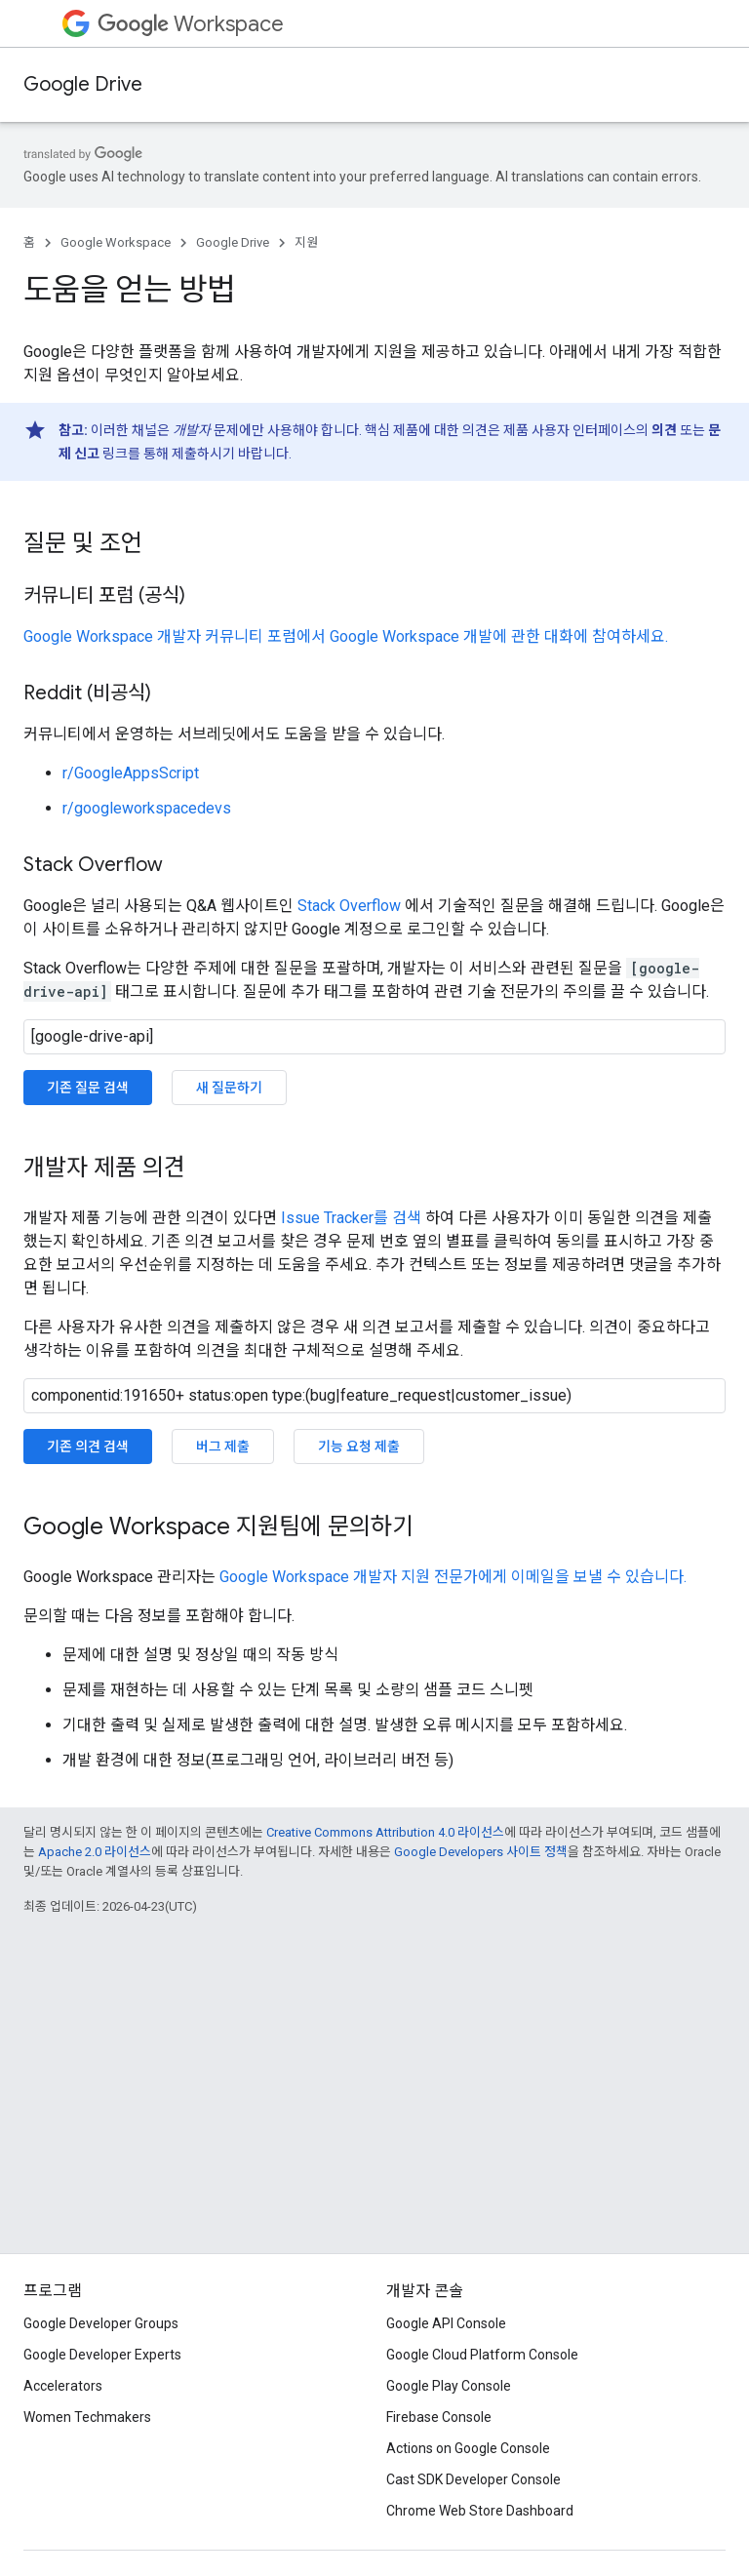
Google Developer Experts (102, 2354)
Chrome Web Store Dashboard (479, 2510)
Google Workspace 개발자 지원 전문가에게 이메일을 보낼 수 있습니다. (453, 1576)
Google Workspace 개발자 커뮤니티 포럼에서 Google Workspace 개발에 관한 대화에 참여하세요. (345, 636)
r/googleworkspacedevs (146, 808)
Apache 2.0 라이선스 (94, 1851)
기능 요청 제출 (359, 1446)
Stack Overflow (349, 905)
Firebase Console (439, 2417)
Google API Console (446, 2323)
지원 (306, 242)
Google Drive (82, 84)
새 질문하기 (229, 1087)
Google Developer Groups (100, 2323)
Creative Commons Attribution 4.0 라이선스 (385, 1832)
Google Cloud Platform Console (482, 2354)
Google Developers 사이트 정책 (481, 1851)
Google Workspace (115, 242)
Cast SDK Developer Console (473, 2479)
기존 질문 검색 (88, 1087)
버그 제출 (223, 1446)
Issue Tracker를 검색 (351, 1218)
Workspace (191, 24)
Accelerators (62, 2386)
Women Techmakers (87, 2417)
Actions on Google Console (468, 2448)
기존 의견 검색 (88, 1446)
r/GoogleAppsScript (130, 773)
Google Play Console (448, 2386)
